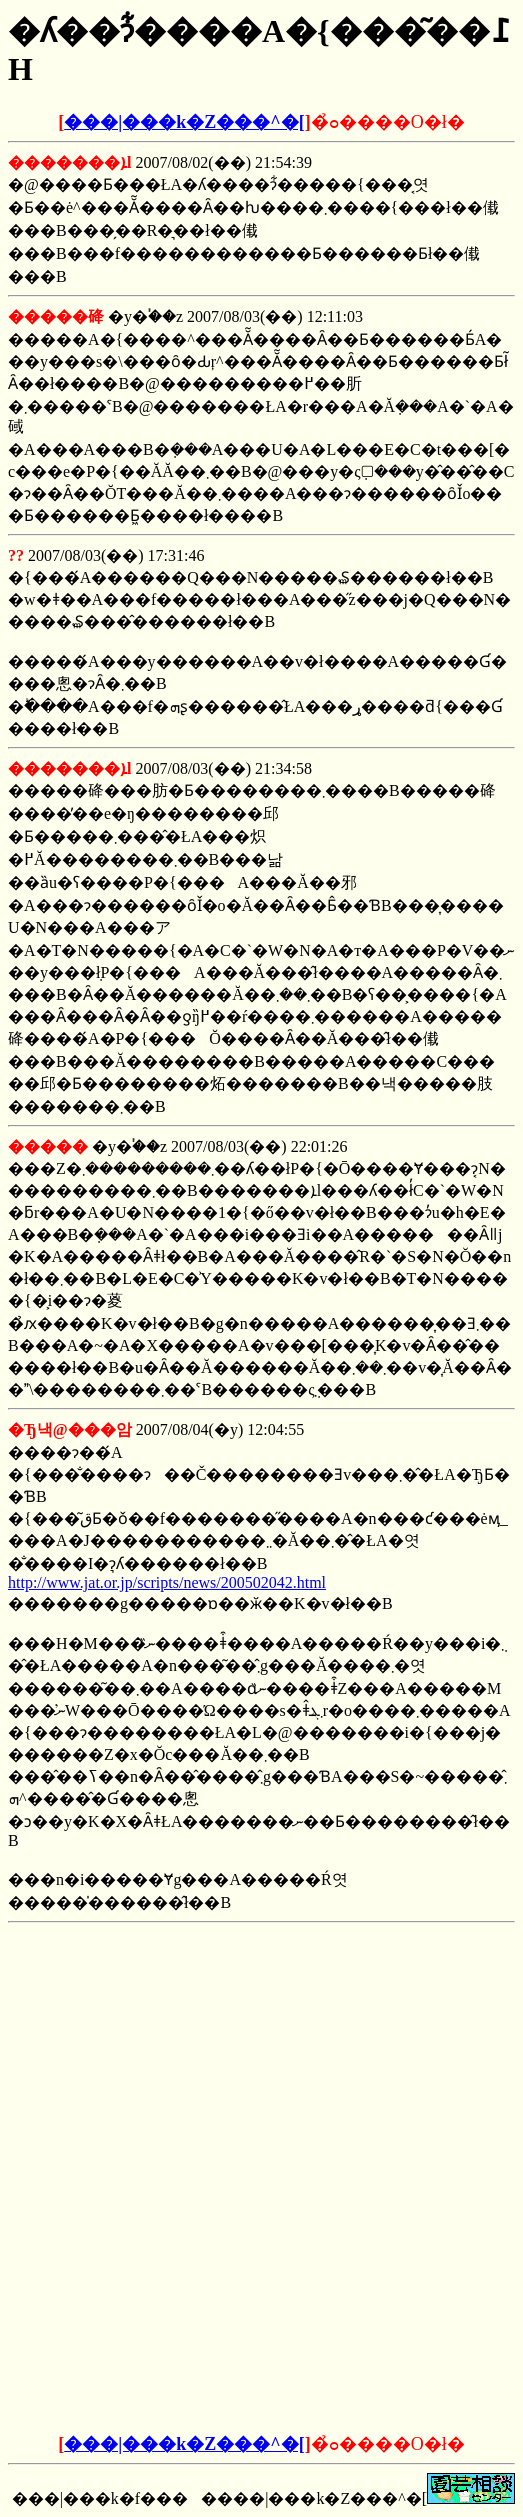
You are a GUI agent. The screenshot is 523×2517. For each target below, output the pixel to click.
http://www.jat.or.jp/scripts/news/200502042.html (167, 1582)
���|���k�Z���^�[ (184, 122)
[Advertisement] (262, 2056)
